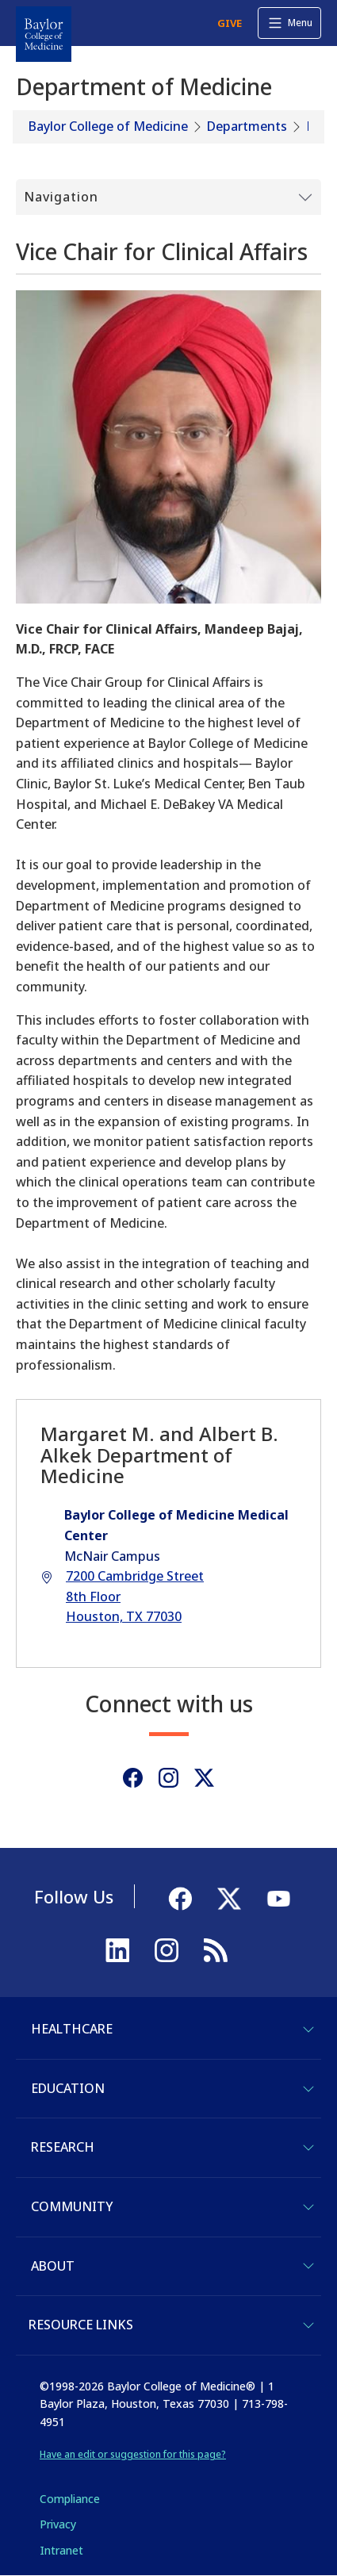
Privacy (58, 2524)
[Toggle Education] (308, 2089)
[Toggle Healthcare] (308, 2029)
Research (62, 2147)
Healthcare (72, 2028)
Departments (247, 126)
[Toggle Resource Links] (308, 2325)
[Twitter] (204, 1778)
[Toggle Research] (308, 2147)
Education (68, 2088)
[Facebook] (133, 1778)
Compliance (70, 2498)
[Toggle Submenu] (168, 197)
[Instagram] (168, 1778)
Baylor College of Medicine (108, 126)
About (53, 2266)
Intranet (61, 2550)
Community (72, 2206)
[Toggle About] (308, 2266)
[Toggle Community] (308, 2207)
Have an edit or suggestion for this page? (133, 2454)
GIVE (229, 23)
